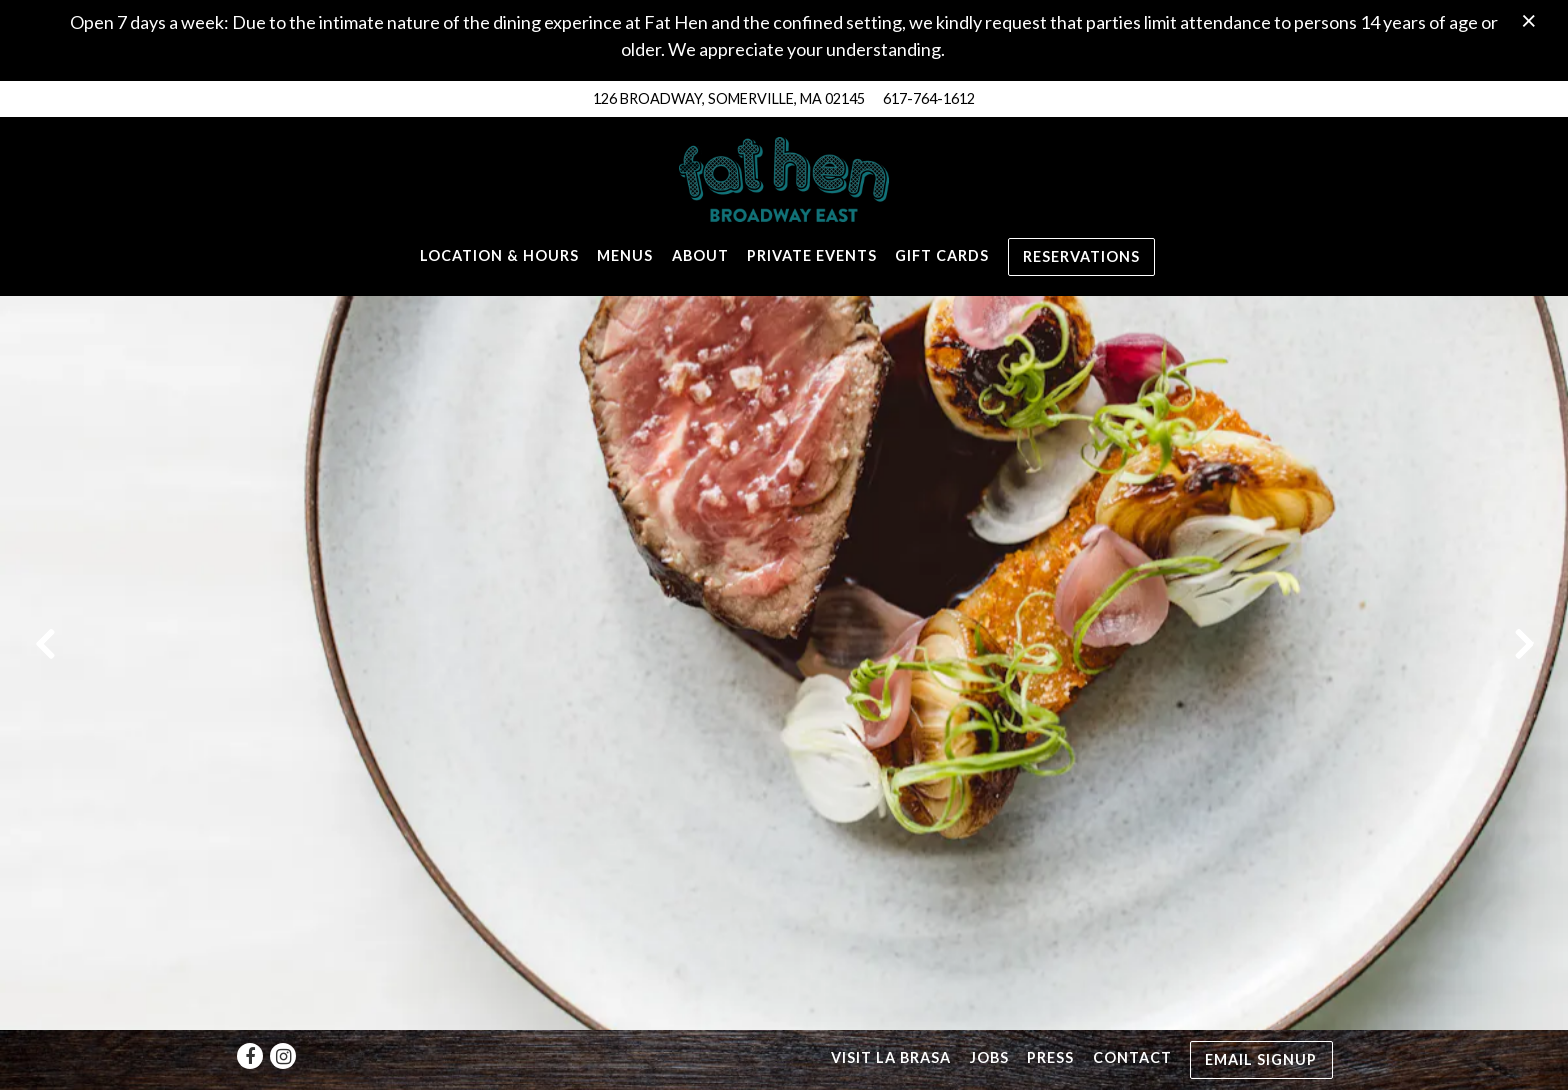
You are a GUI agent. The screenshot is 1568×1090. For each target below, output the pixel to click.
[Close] (1529, 19)
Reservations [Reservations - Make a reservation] (1081, 256)
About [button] (700, 255)
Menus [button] (625, 255)
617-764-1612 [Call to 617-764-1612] (929, 98)
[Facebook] (250, 1006)
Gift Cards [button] (942, 255)
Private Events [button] (812, 255)
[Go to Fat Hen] (729, 99)
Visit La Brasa (891, 1007)
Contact (1132, 1007)
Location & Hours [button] (499, 255)
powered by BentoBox (784, 1064)
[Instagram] (283, 1006)
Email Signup (1261, 1008)
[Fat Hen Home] (784, 177)
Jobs (989, 1007)
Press (1050, 1007)
